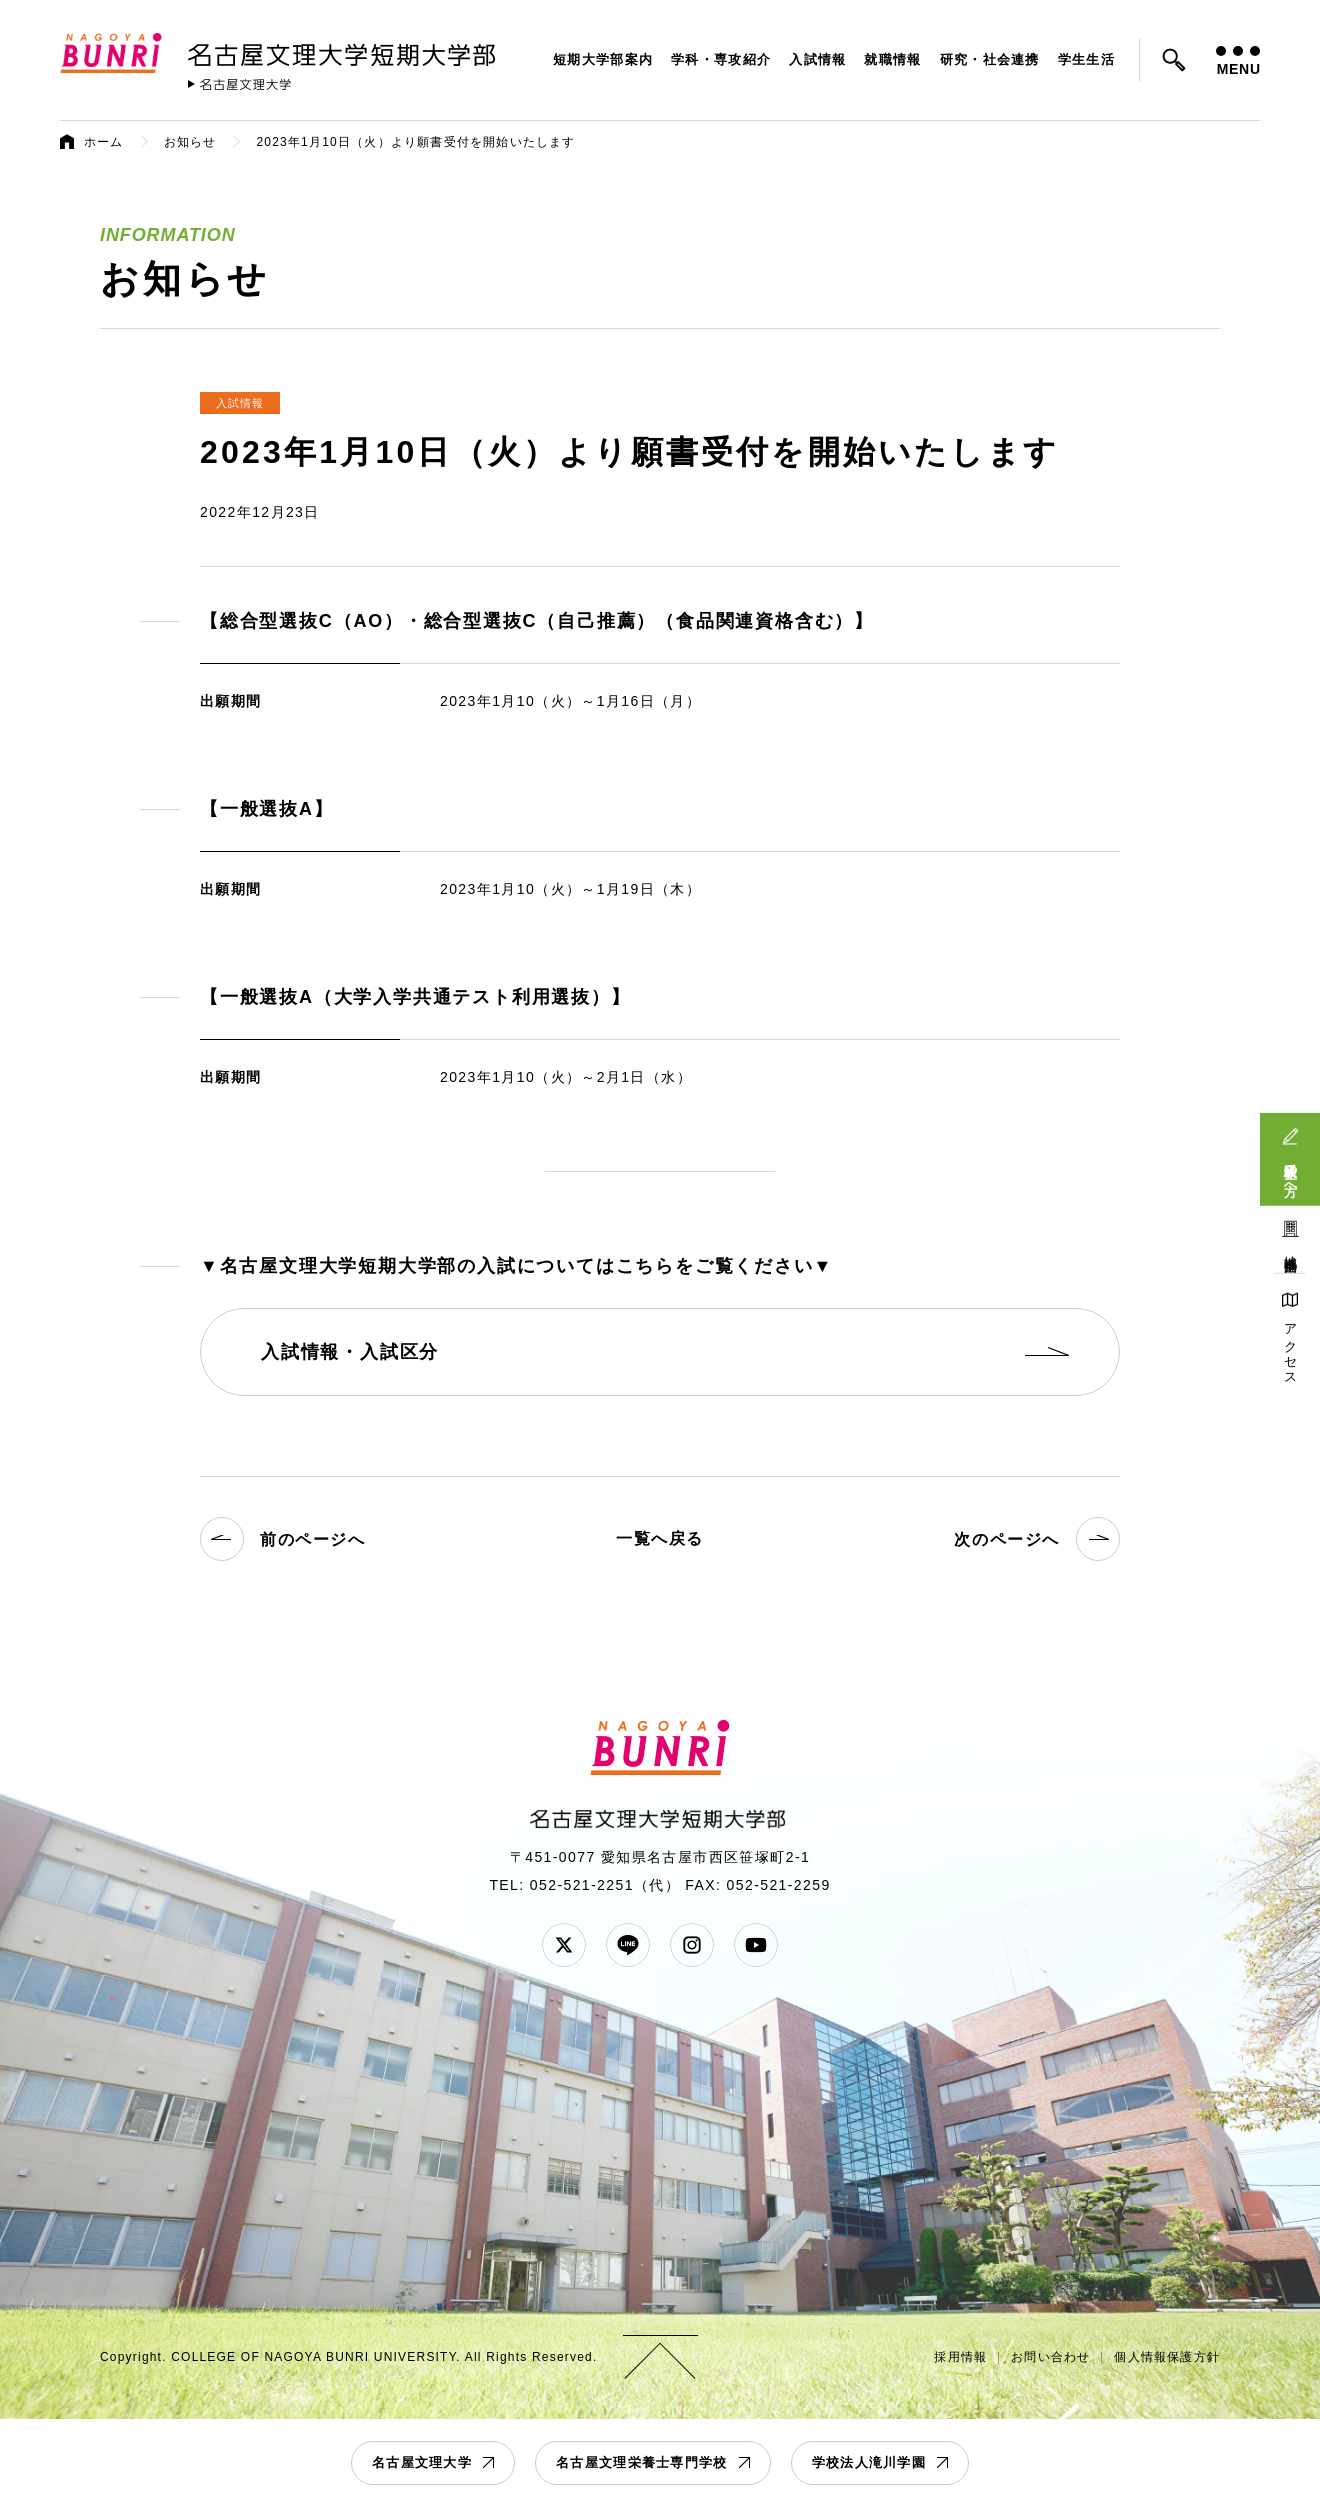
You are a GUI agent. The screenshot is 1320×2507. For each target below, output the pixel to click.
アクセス (1290, 1347)
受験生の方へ (1290, 1172)
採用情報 (960, 2357)
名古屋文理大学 (422, 2462)
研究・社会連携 (990, 59)
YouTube (756, 1945)
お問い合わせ (1050, 2357)
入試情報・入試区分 (350, 1352)
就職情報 (892, 59)
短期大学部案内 (603, 59)
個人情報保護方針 (1167, 2357)
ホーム (104, 142)
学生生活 (1086, 59)
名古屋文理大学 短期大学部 (345, 51)
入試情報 (817, 59)
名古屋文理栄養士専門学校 (642, 2462)
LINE (628, 1945)
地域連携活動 (1290, 1249)
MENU (1238, 61)
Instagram (692, 1945)
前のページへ (283, 1539)
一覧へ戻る (660, 1538)
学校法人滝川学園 (869, 2462)
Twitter (564, 1945)
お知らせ (190, 142)
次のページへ (1037, 1539)
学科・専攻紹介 (721, 59)
